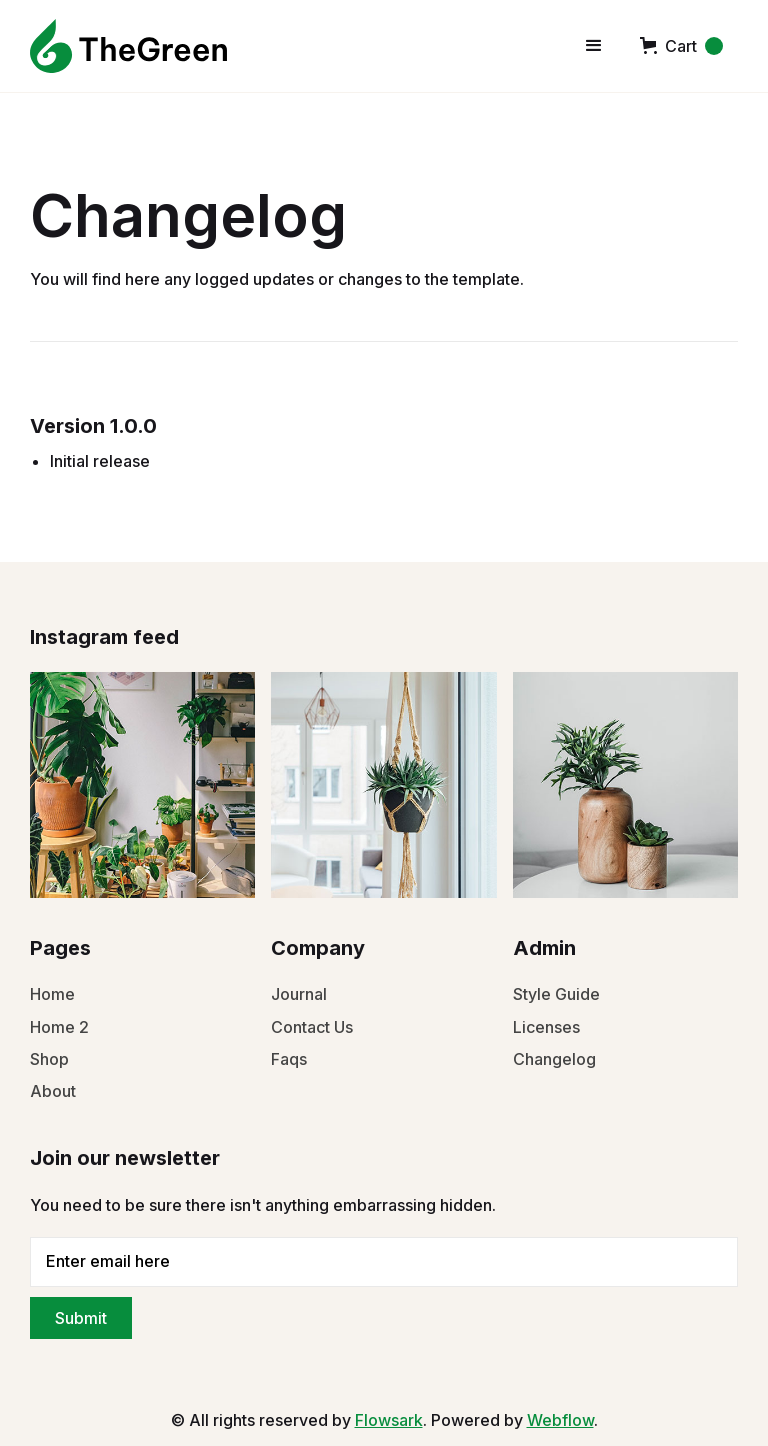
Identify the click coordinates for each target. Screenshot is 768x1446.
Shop (49, 1059)
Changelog (554, 1059)
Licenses (546, 1027)
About (53, 1091)
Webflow (560, 1420)
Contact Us (312, 1027)
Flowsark (389, 1420)
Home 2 (59, 1027)
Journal (299, 994)
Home (52, 994)
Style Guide (556, 994)
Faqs (289, 1059)
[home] (128, 46)
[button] (594, 46)
